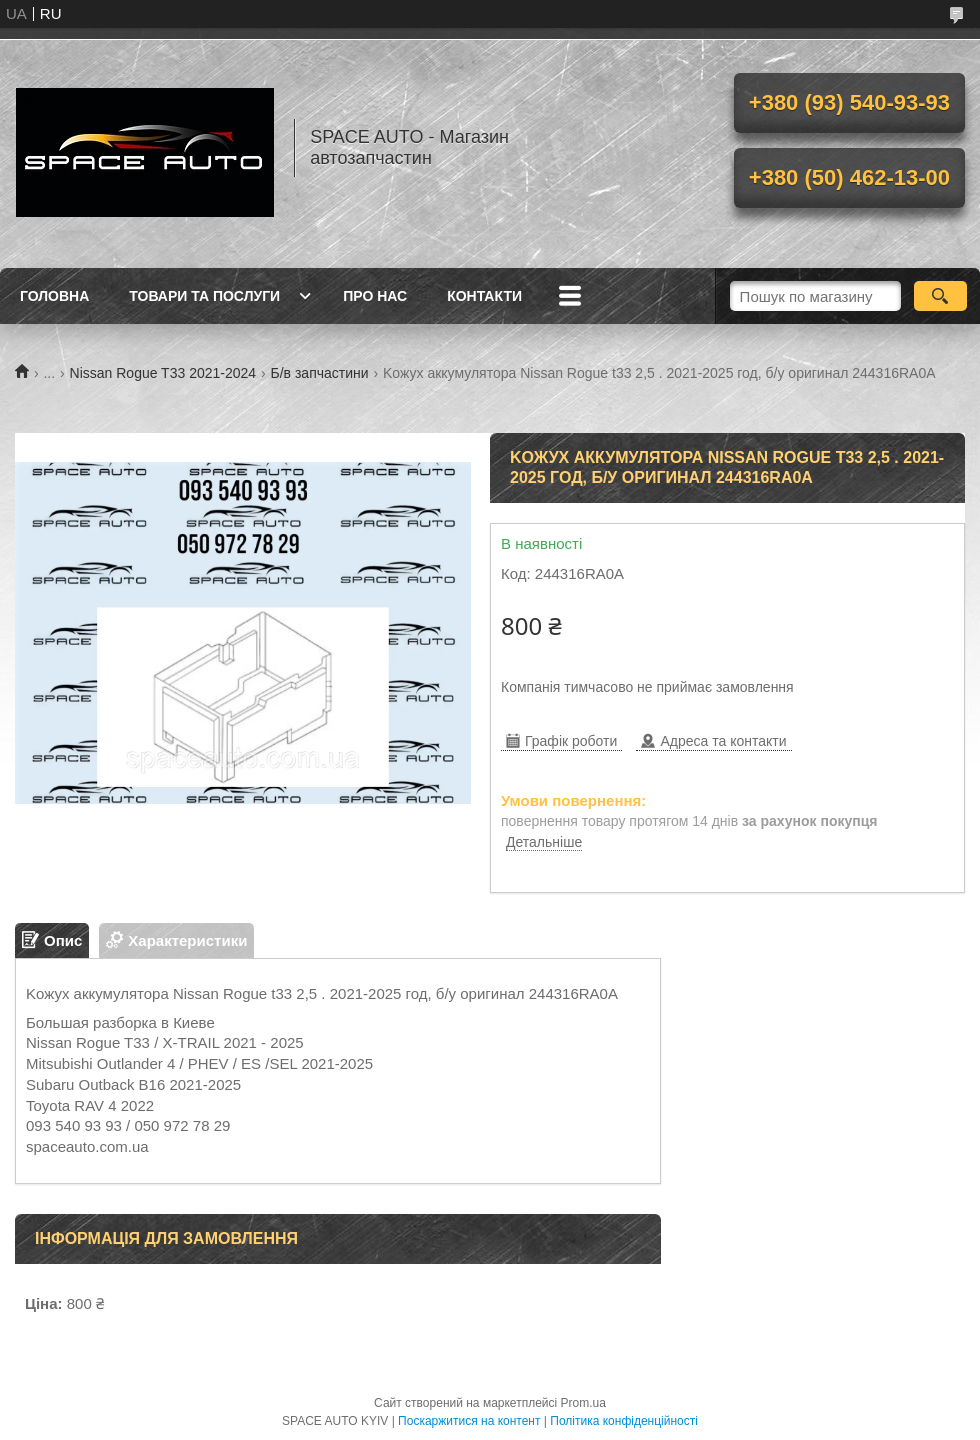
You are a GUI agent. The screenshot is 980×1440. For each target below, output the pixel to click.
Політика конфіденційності (624, 1421)
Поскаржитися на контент (469, 1421)
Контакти (484, 296)
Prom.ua (583, 1403)
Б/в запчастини (320, 373)
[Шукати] (940, 296)
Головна (54, 296)
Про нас (375, 296)
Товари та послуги (204, 296)
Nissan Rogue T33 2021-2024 (163, 373)
